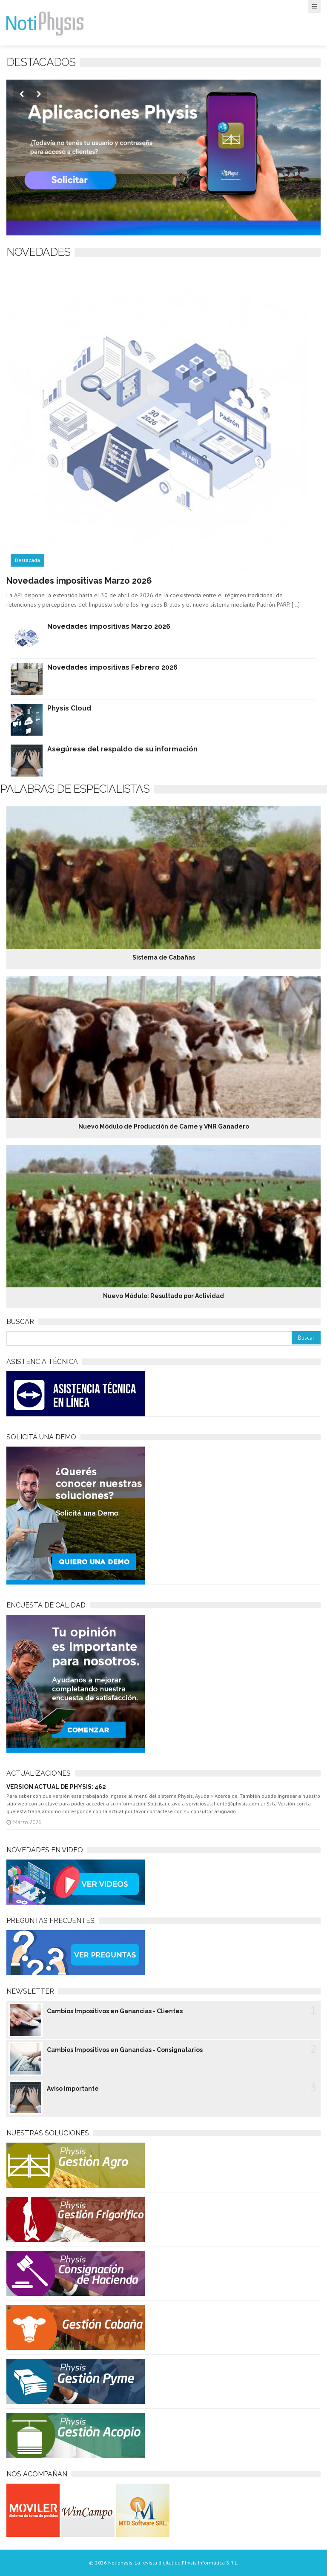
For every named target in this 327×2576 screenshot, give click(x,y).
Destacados (40, 62)
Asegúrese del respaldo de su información (122, 749)
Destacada (27, 560)
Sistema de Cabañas (163, 957)
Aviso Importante (73, 2088)
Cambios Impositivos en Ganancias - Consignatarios (125, 2049)
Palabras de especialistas (74, 788)
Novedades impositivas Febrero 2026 (112, 667)
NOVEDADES (38, 252)
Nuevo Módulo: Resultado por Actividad (163, 1295)
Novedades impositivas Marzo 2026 (79, 581)
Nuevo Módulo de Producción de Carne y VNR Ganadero (163, 1126)
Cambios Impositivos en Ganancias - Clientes (115, 2011)
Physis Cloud (69, 708)
